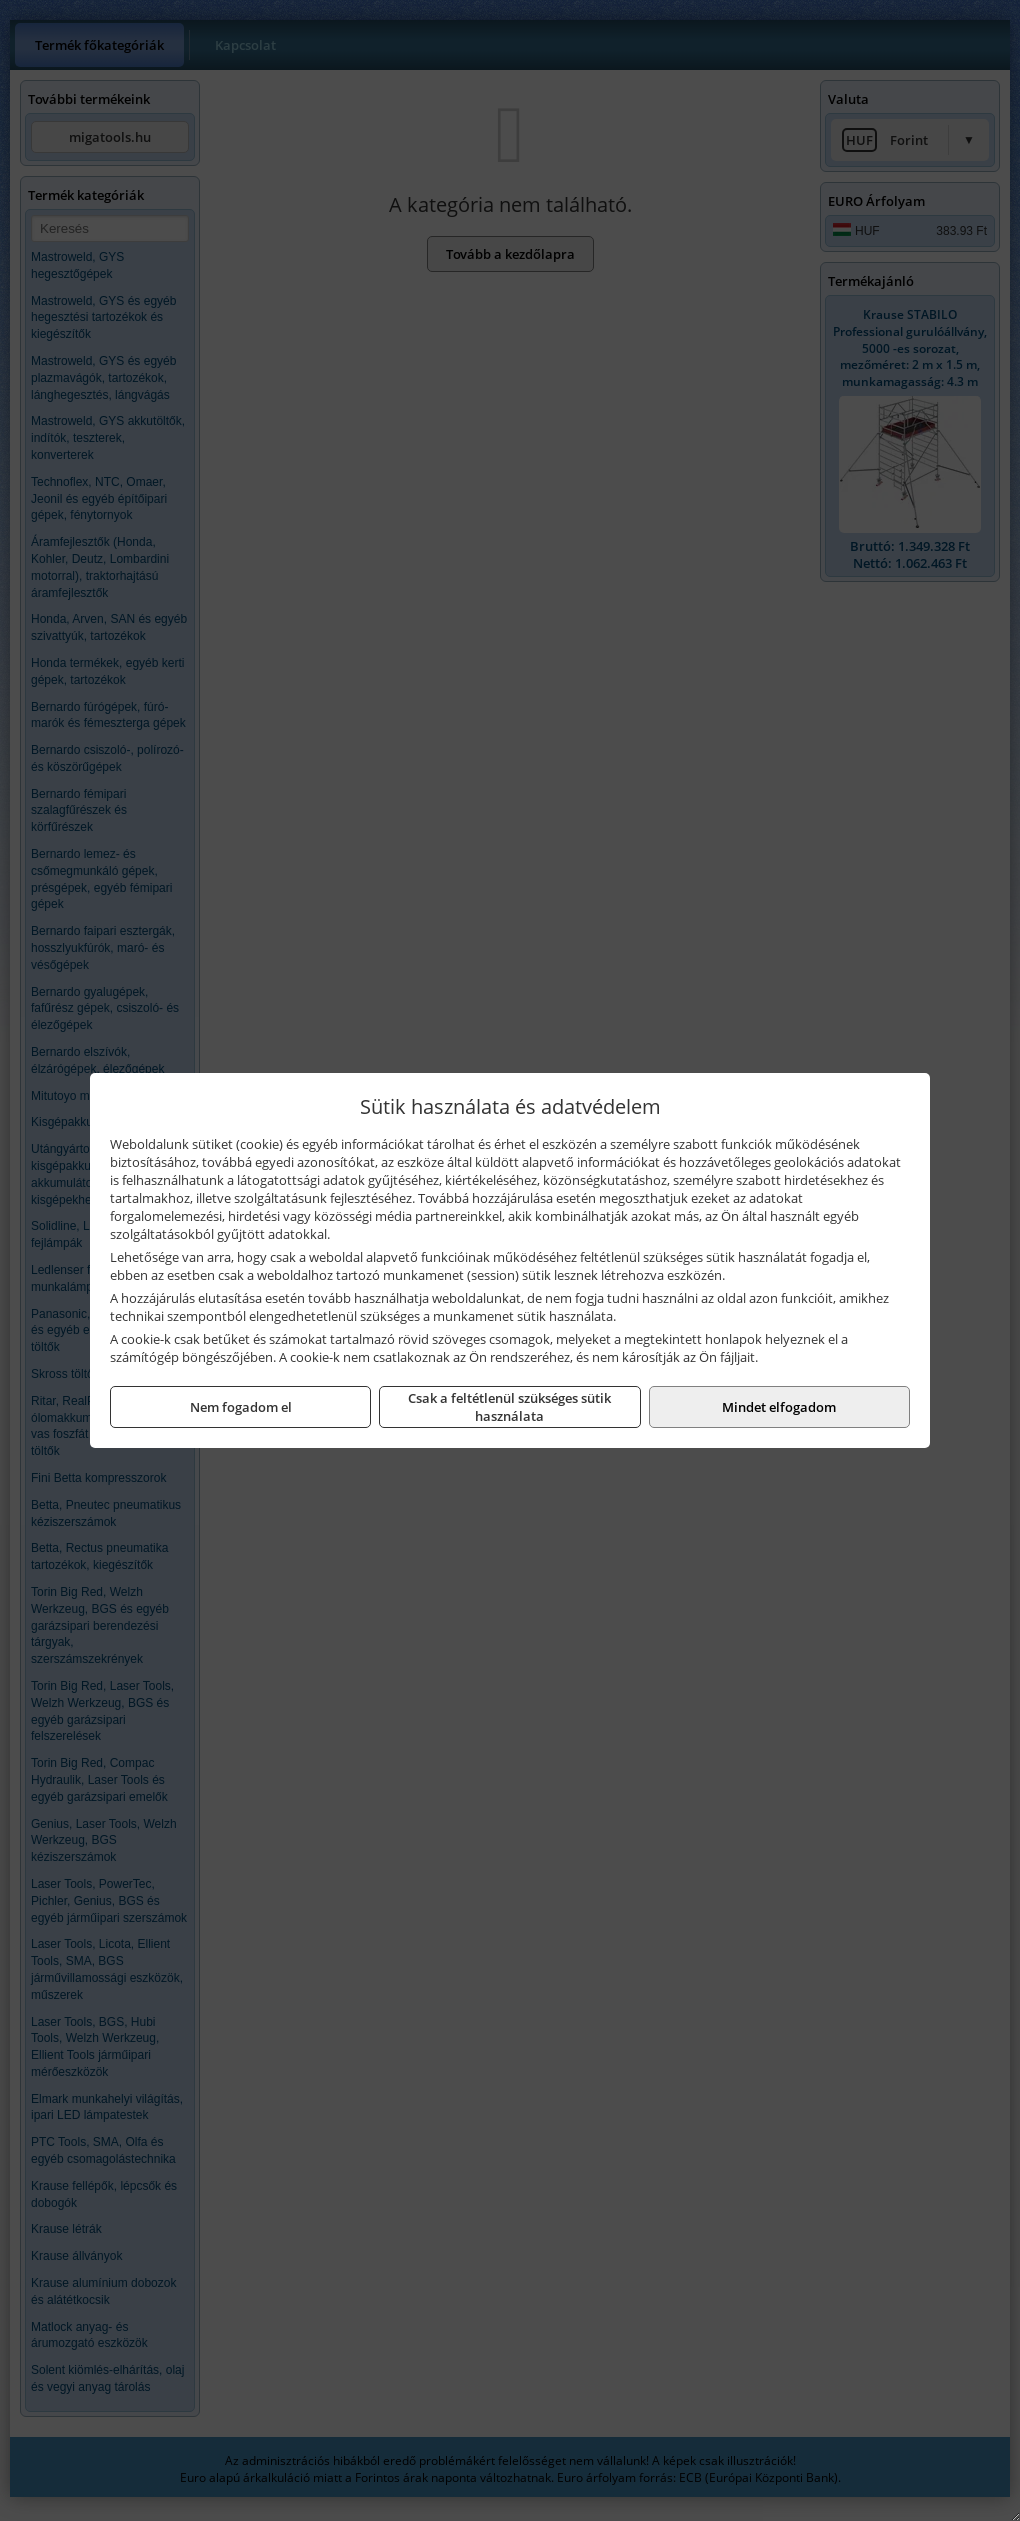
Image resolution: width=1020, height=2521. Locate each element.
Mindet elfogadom (779, 1407)
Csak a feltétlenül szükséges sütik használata (509, 1407)
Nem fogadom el (241, 1407)
